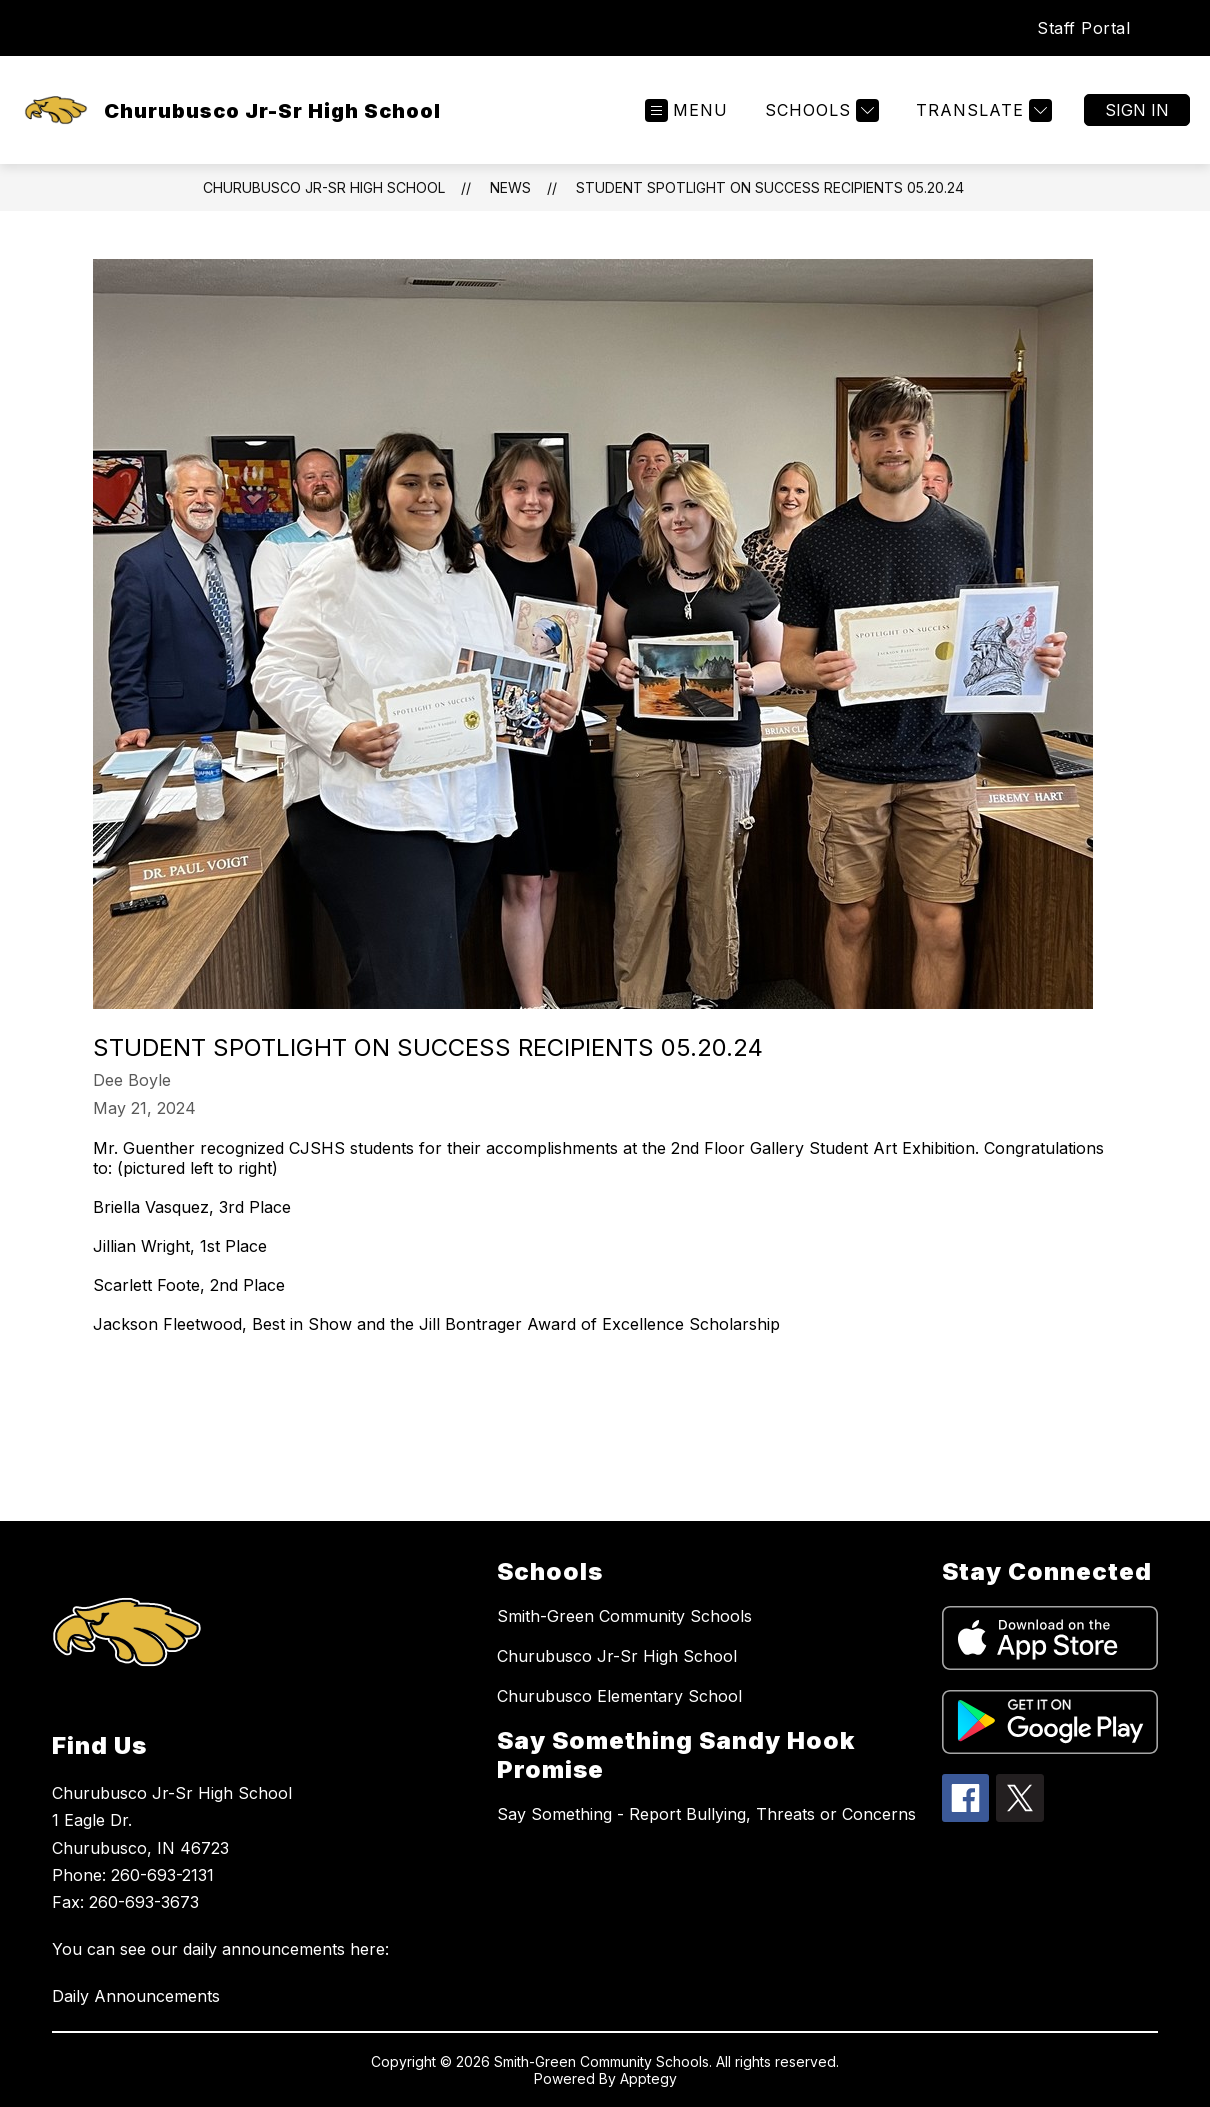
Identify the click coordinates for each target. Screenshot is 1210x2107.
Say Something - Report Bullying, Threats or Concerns (706, 1814)
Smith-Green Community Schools (624, 1616)
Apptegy (648, 2078)
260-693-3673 (144, 1902)
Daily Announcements (136, 1996)
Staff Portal (1083, 28)
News (510, 187)
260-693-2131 (162, 1875)
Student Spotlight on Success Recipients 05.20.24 (770, 187)
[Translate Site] (981, 110)
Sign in (1137, 110)
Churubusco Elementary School (619, 1696)
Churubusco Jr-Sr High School (324, 187)
